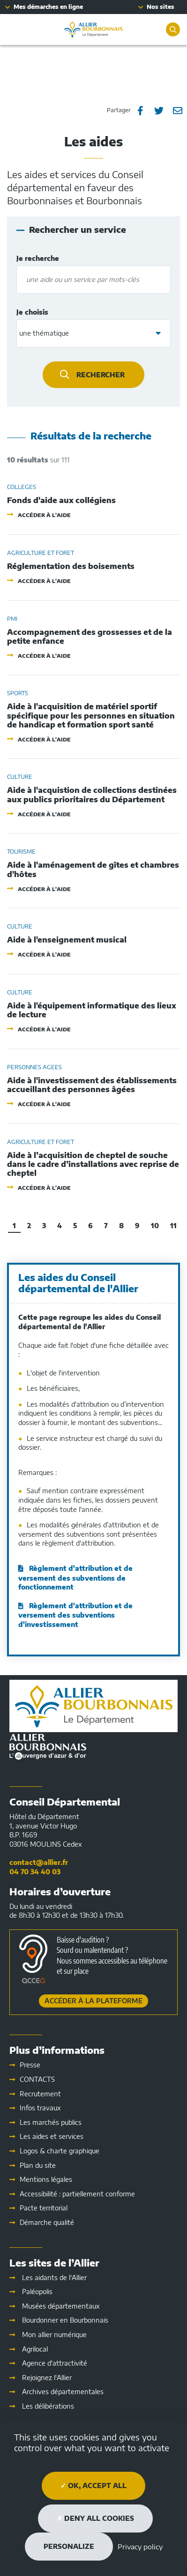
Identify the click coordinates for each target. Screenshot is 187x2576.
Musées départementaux (61, 2306)
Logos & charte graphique (59, 2151)
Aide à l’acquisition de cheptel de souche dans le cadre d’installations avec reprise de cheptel (93, 1164)
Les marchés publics (51, 2122)
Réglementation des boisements (71, 566)
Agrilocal (35, 2349)
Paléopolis (37, 2291)
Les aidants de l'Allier (54, 2277)
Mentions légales (46, 2179)
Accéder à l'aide (44, 515)
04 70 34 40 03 (34, 1872)
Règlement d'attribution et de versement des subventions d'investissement (75, 1615)
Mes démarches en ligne (48, 6)
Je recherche (49, 258)
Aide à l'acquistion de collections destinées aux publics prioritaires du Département (92, 795)
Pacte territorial (43, 2208)
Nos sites (160, 6)
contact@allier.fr (38, 1862)
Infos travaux (40, 2108)
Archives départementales (63, 2392)
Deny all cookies (95, 2518)
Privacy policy (140, 2546)
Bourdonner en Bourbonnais (65, 2320)
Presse (30, 2065)
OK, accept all (93, 2486)
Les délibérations (48, 2406)
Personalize (69, 2546)
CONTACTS (37, 2079)
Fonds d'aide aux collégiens (61, 500)
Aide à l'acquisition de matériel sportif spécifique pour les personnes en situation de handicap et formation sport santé (91, 715)
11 (173, 1226)
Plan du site (38, 2165)
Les (51, 2136)
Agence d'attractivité (54, 2363)
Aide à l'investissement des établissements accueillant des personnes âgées (92, 1085)
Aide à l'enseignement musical (67, 939)
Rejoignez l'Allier (47, 2378)
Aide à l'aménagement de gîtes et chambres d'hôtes (93, 869)
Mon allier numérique (54, 2335)
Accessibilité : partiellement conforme (77, 2194)
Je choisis (52, 312)
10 (155, 1226)
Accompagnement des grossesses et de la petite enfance (89, 637)
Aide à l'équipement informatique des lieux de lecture (91, 1010)
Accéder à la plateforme (93, 2001)
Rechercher (100, 375)
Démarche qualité (47, 2222)
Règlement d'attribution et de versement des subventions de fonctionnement (75, 1577)
